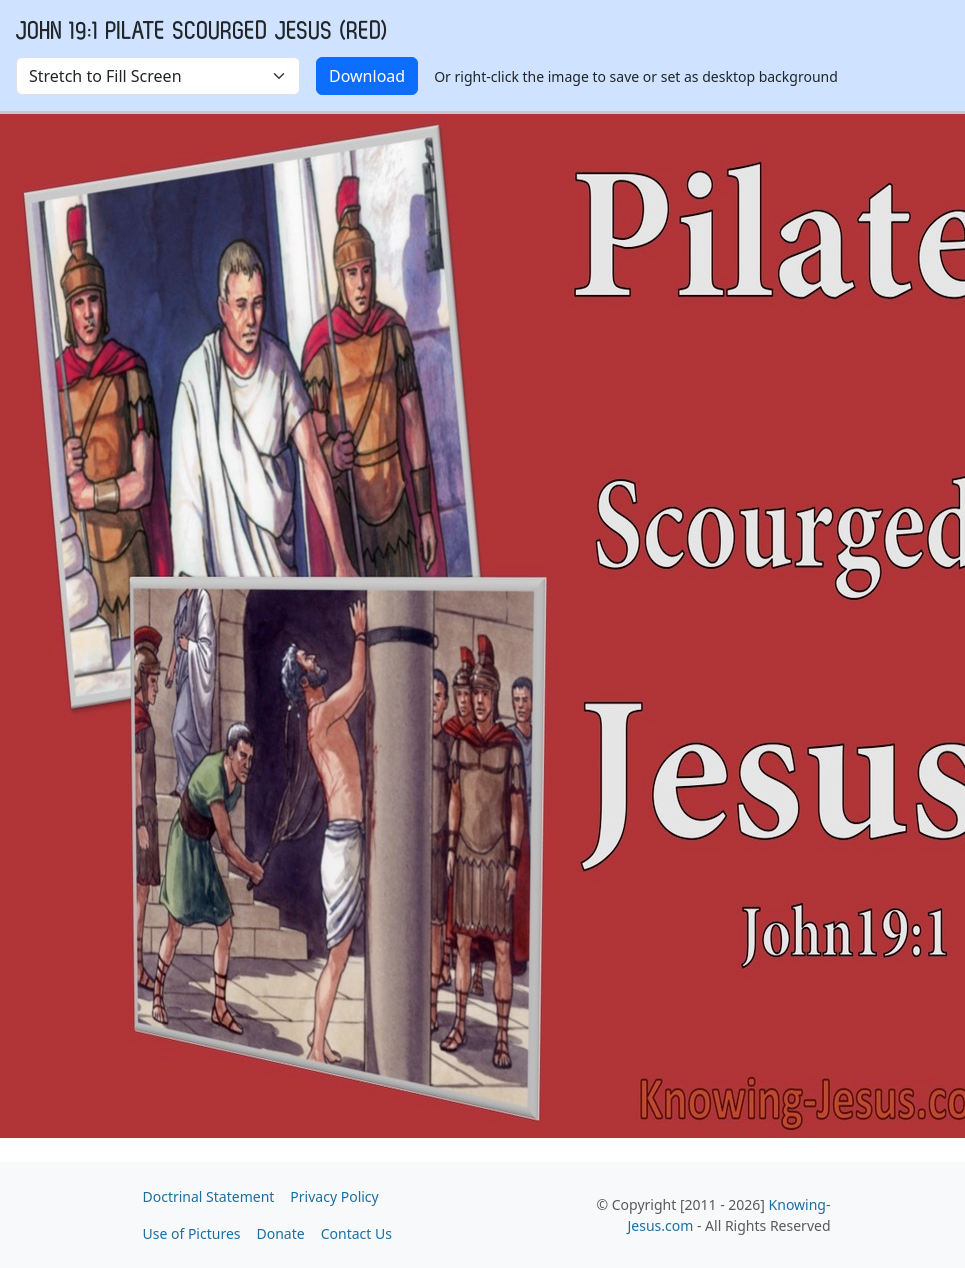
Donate (281, 1233)
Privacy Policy (334, 1196)
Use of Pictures (192, 1233)
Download (367, 76)
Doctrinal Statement (209, 1196)
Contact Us (356, 1233)
